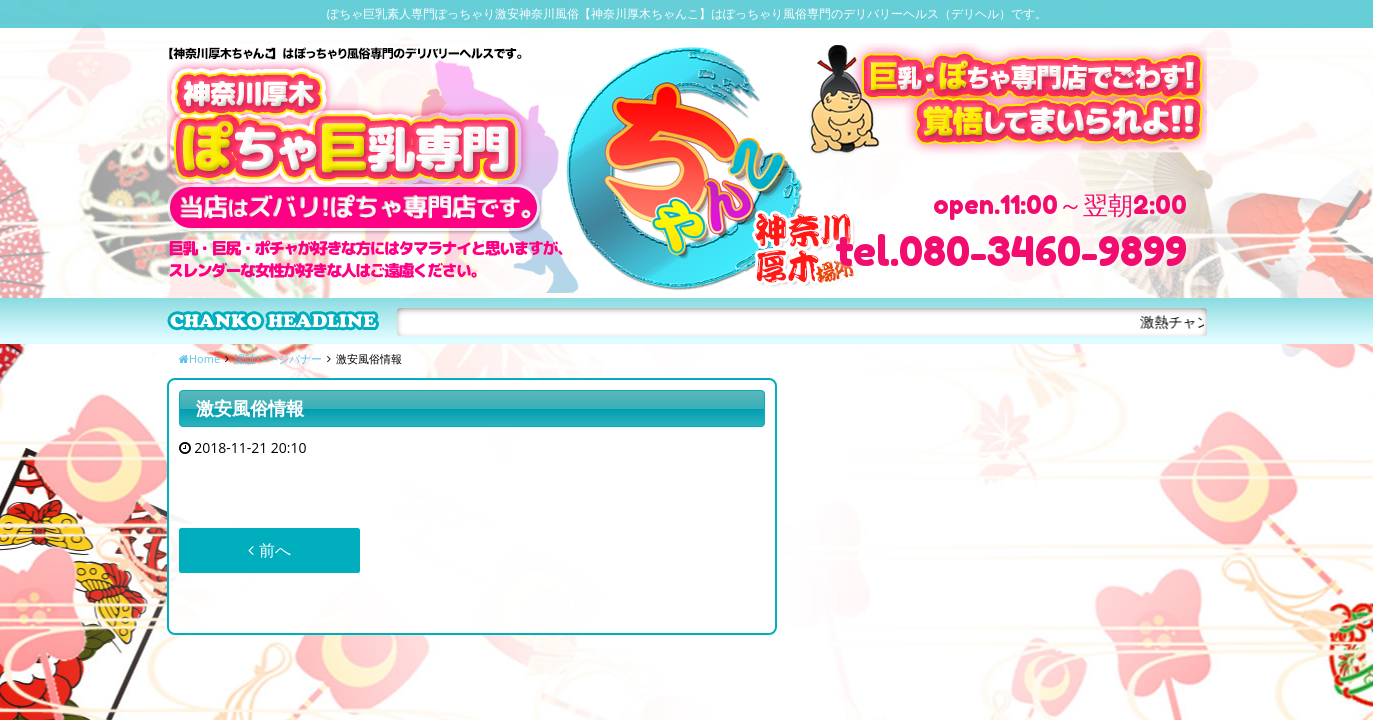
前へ (269, 550)
